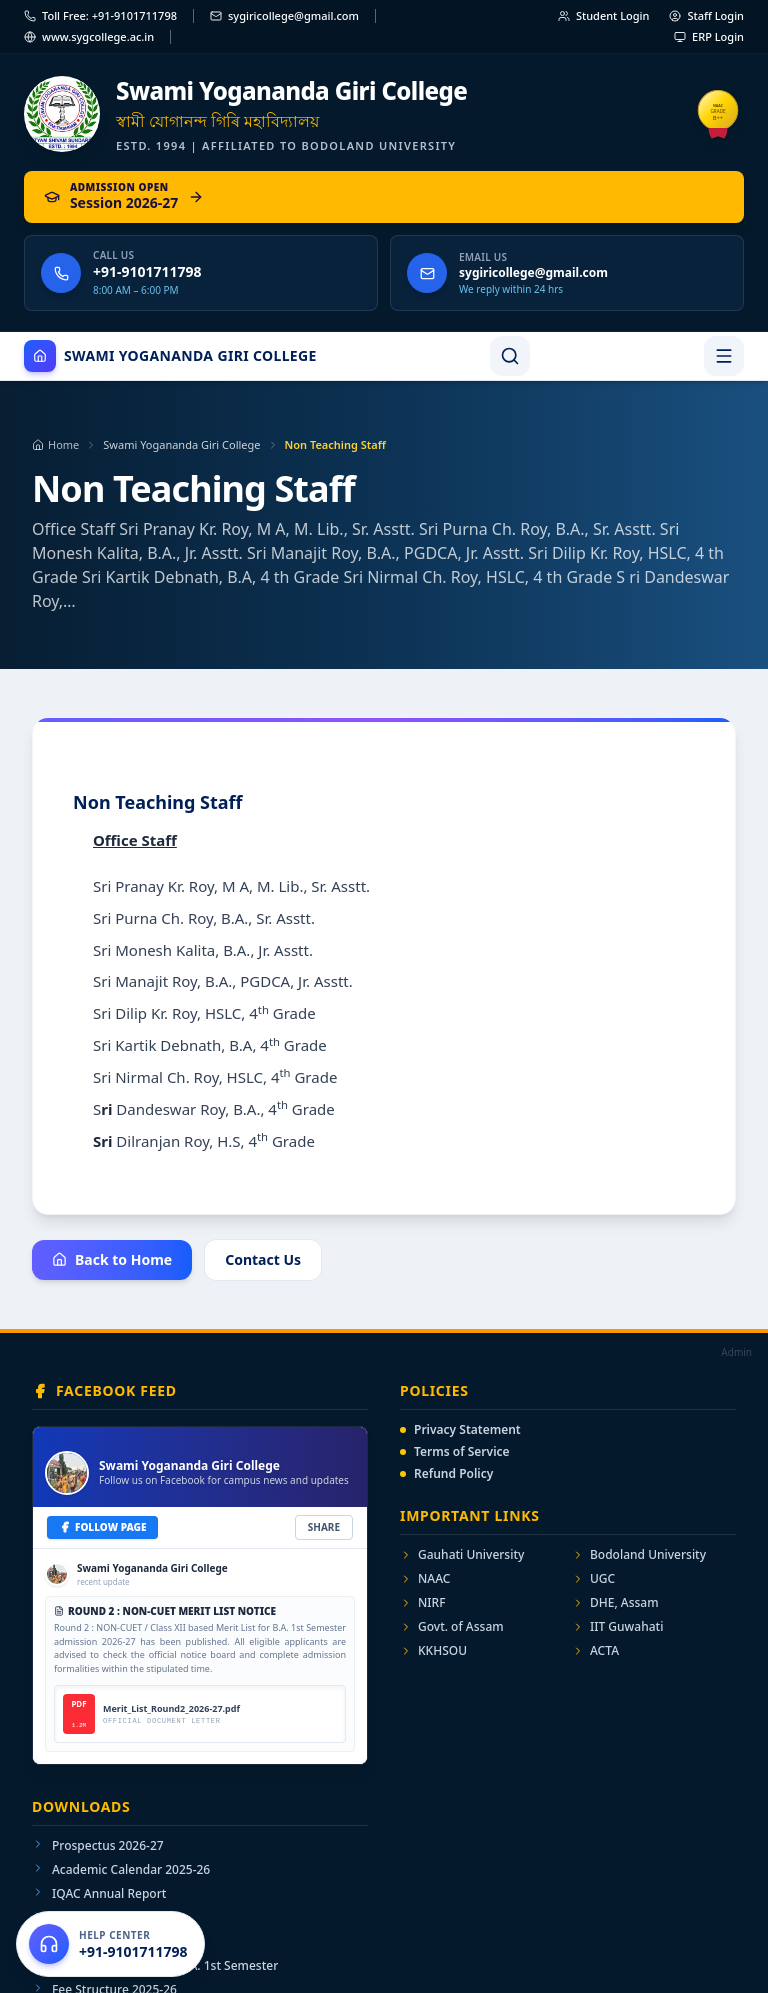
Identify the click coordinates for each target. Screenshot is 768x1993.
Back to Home (112, 1259)
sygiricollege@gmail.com (284, 15)
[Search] (510, 356)
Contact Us (263, 1259)
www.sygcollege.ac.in (89, 36)
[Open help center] (110, 1944)
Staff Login (706, 15)
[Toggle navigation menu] (724, 356)
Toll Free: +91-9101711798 (100, 15)
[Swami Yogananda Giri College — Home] (384, 114)
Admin (736, 1352)
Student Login (604, 15)
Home (55, 444)
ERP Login (709, 36)
